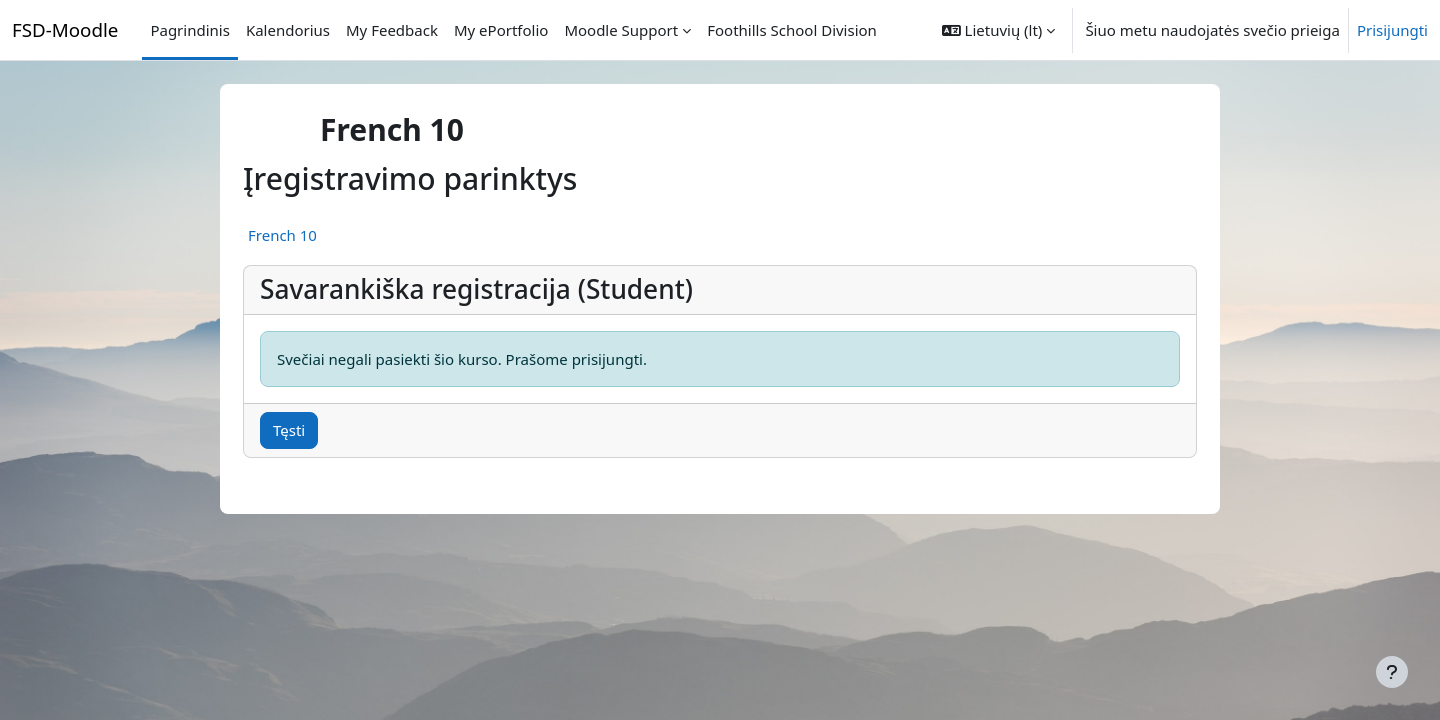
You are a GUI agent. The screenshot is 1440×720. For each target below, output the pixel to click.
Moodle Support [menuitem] (621, 30)
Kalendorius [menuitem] (288, 30)
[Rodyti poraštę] (1392, 672)
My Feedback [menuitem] (392, 30)
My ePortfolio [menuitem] (501, 30)
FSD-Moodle (65, 29)
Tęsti (289, 430)
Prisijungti (1392, 30)
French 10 (282, 235)
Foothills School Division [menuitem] (792, 30)
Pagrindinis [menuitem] (189, 30)
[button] (999, 30)
